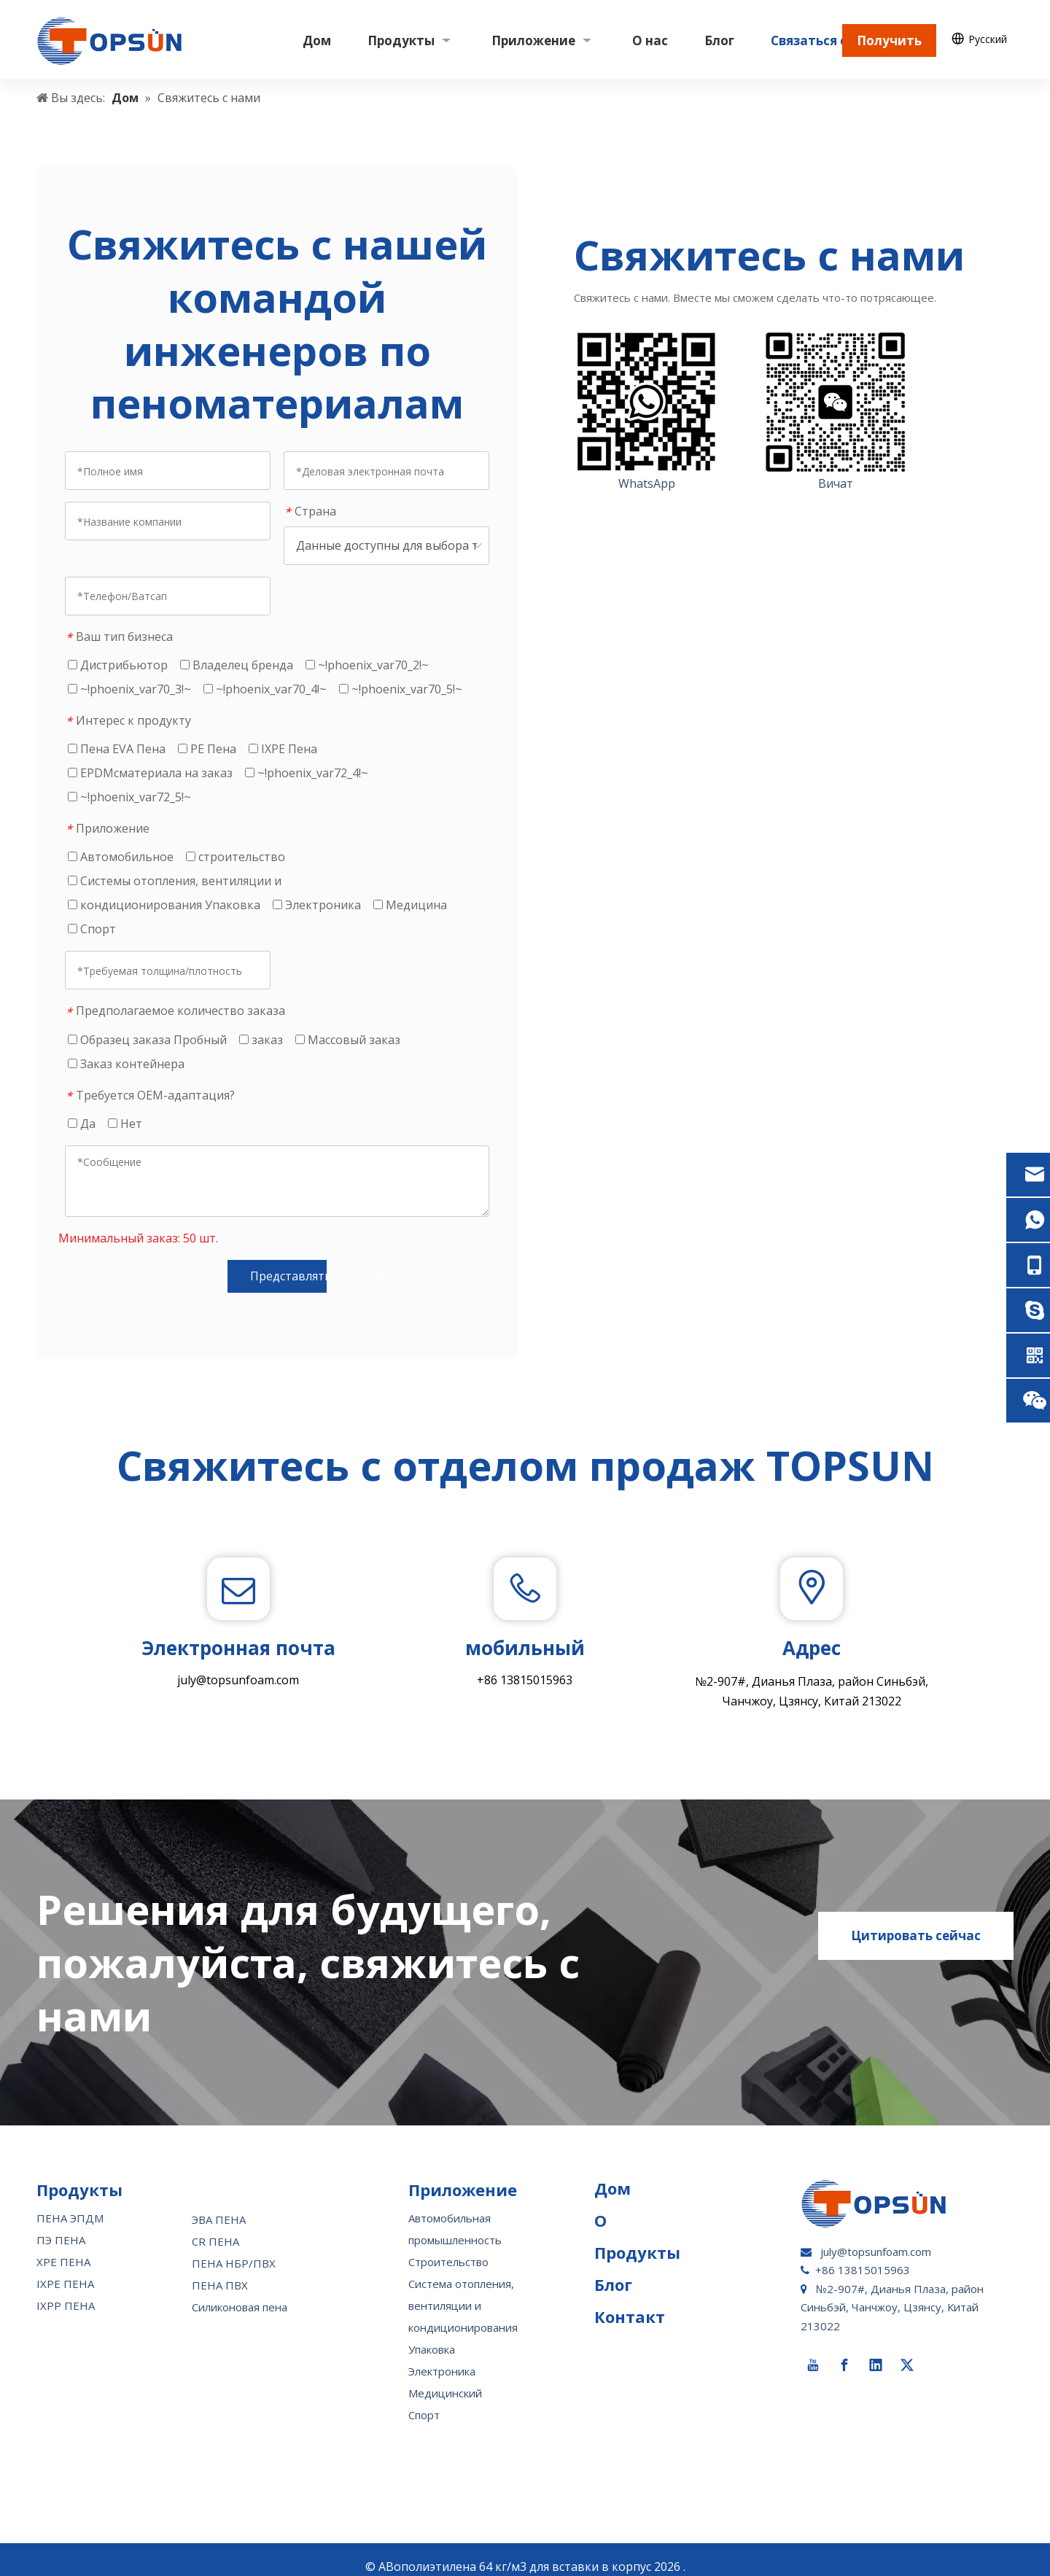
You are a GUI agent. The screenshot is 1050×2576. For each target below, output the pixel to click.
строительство (235, 857)
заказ (261, 1040)
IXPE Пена (283, 749)
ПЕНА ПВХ (220, 2271)
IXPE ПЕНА (65, 2269)
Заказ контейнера (126, 1064)
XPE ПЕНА (63, 2248)
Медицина (410, 905)
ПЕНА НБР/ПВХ (234, 2249)
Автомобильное (121, 857)
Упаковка (431, 2335)
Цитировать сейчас (916, 1921)
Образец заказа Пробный (147, 1040)
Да (82, 1124)
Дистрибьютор (118, 665)
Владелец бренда (236, 665)
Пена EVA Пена (117, 749)
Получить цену (889, 44)
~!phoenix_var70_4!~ (265, 689)
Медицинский (445, 2379)
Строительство (448, 2248)
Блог (613, 2270)
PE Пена (207, 749)
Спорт (92, 929)
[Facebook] (844, 2351)
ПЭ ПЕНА (60, 2226)
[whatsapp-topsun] (647, 402)
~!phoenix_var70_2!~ (367, 665)
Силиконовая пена (239, 2293)
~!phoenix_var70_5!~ (400, 689)
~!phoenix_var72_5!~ (129, 797)
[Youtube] (813, 2351)
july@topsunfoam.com (238, 1680)
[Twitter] (907, 2351)
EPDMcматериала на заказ (150, 773)
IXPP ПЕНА (65, 2291)
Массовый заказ (347, 1040)
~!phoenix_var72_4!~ (306, 773)
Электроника (317, 905)
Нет (125, 1124)
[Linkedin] (875, 2351)
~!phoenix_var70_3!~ (129, 689)
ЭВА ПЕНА (219, 2205)
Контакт (629, 2303)
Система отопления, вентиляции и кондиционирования (463, 2291)
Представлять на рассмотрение (288, 1276)
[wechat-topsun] (836, 402)
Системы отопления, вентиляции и (174, 881)
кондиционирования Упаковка (164, 905)
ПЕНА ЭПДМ (70, 2204)
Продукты (637, 2238)
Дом (612, 2174)
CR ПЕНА (215, 2227)
